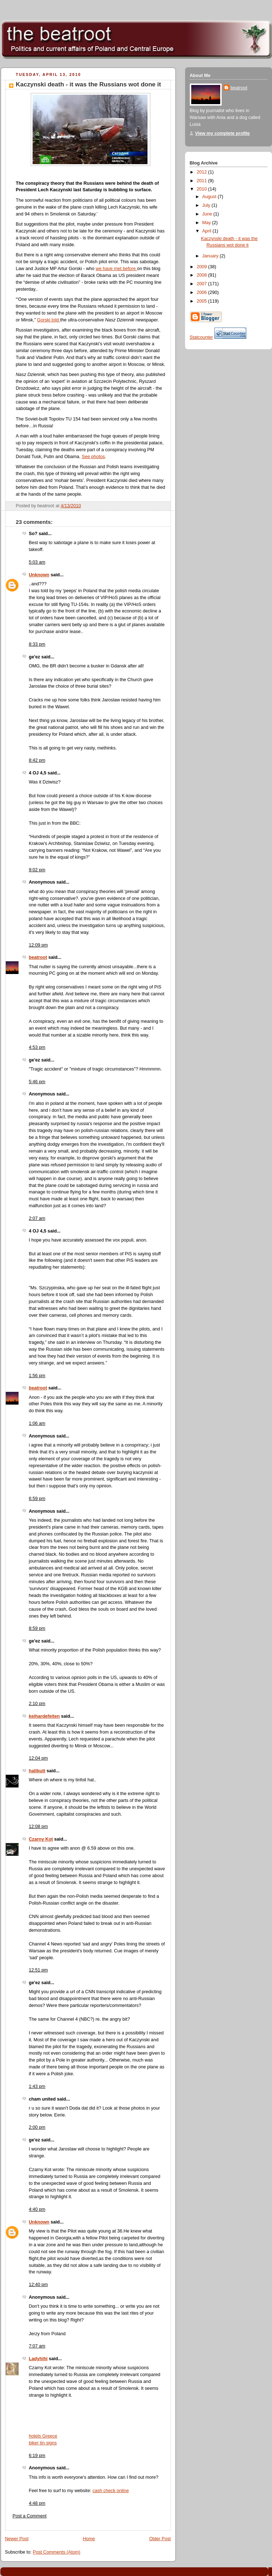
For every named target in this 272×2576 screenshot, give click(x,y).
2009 (202, 266)
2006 (202, 292)
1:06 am (37, 1423)
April (207, 231)
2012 (202, 172)
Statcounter (201, 337)
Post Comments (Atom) (56, 2552)
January (210, 256)
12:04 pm (38, 1758)
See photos (93, 456)
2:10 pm (37, 1703)
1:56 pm (37, 1375)
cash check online (110, 2490)
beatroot (38, 957)
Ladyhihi (38, 2358)
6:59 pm (37, 1498)
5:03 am (37, 562)
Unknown (39, 574)
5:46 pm (37, 1081)
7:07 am (37, 2346)
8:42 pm (37, 760)
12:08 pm (38, 1826)
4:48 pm (37, 2503)
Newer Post (17, 2538)
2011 (202, 180)
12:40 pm (38, 2284)
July (207, 205)
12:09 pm (38, 945)
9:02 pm (37, 869)
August (210, 196)
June (207, 214)
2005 (202, 301)
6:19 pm (37, 2455)
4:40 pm (37, 2209)
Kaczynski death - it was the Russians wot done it (88, 84)
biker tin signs (43, 2442)
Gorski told (48, 319)
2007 (202, 283)
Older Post (160, 2538)
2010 (202, 189)
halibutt (37, 1770)
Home (89, 2538)
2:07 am (37, 1218)
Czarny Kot (41, 1839)
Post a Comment (30, 2516)
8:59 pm (37, 1628)
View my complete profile (222, 133)
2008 (202, 275)
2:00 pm (37, 2127)
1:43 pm (37, 2086)
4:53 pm (37, 1047)
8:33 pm (37, 644)
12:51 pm (38, 1970)
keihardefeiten (44, 1716)
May (207, 222)
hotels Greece (43, 2436)
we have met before (116, 268)
